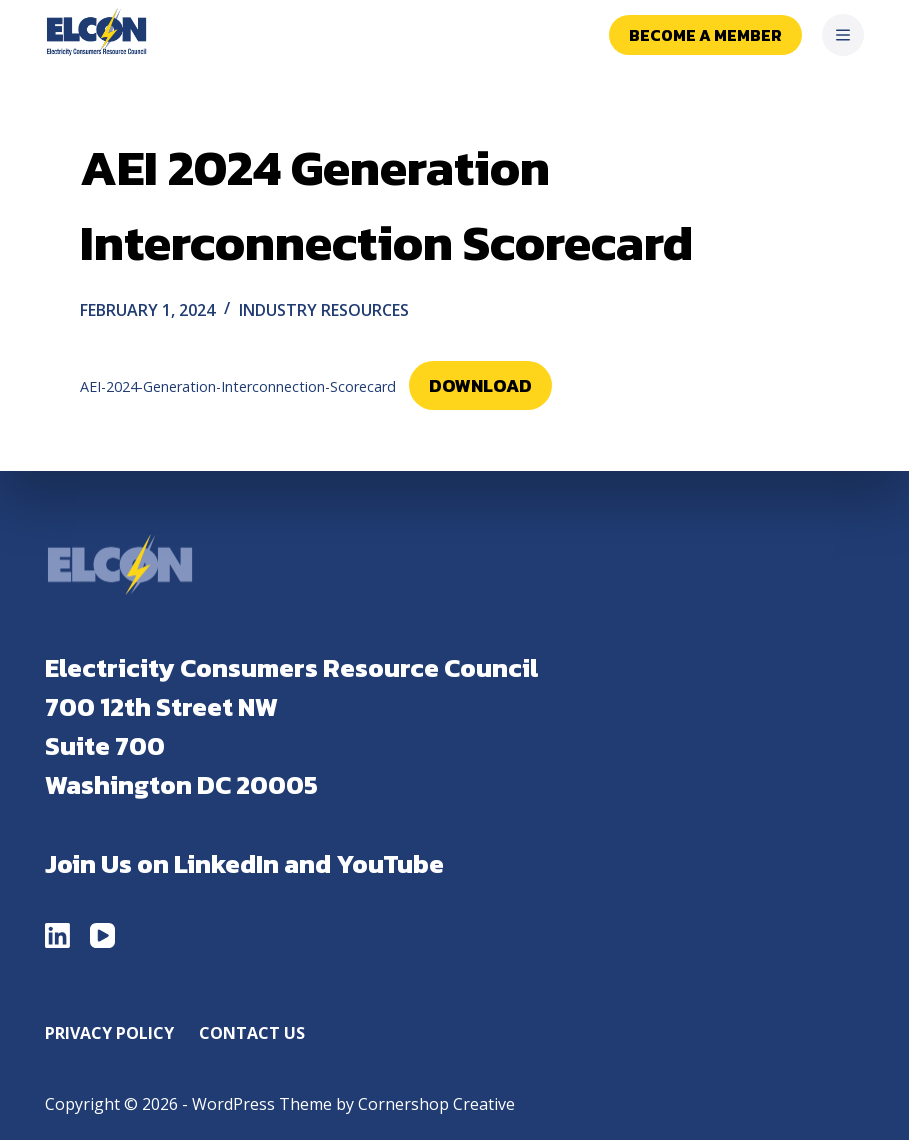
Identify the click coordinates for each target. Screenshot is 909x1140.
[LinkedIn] (57, 935)
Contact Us (252, 1033)
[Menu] (843, 35)
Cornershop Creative (436, 1104)
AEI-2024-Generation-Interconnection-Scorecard (238, 386)
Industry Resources (324, 310)
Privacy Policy (109, 1033)
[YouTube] (102, 935)
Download (480, 385)
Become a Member (705, 35)
